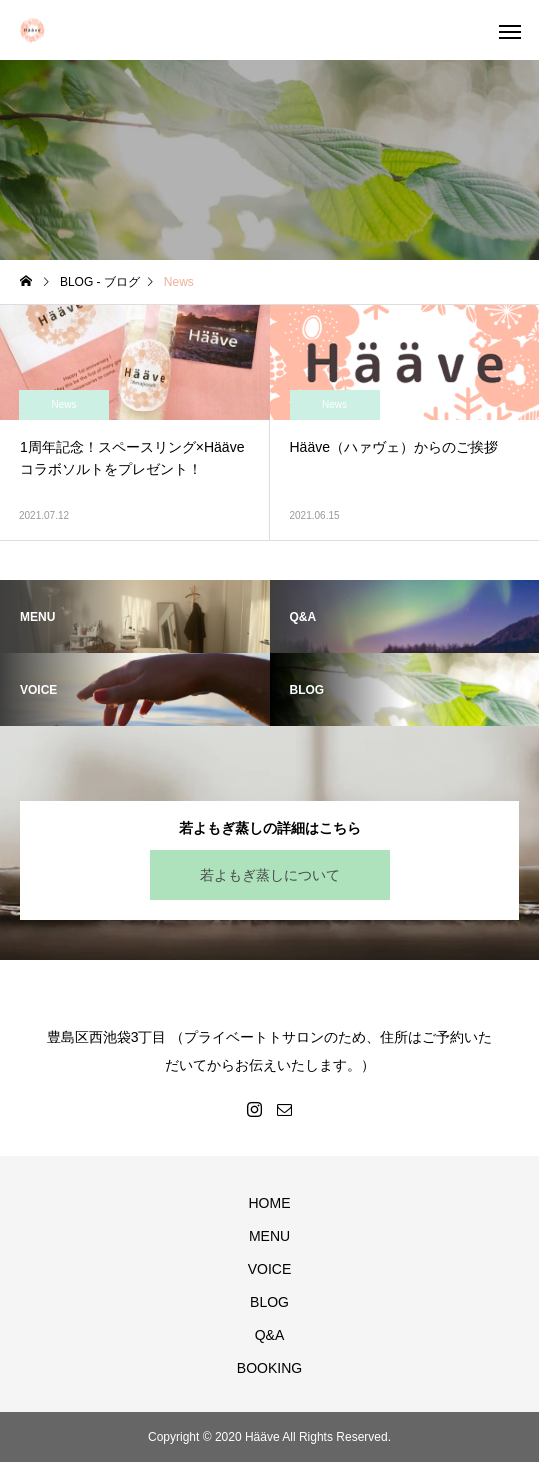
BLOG (269, 1302)
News (63, 404)
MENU (269, 1236)
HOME (270, 1203)
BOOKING (269, 1368)
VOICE (270, 1269)
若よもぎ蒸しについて (270, 875)
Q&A (270, 1335)
